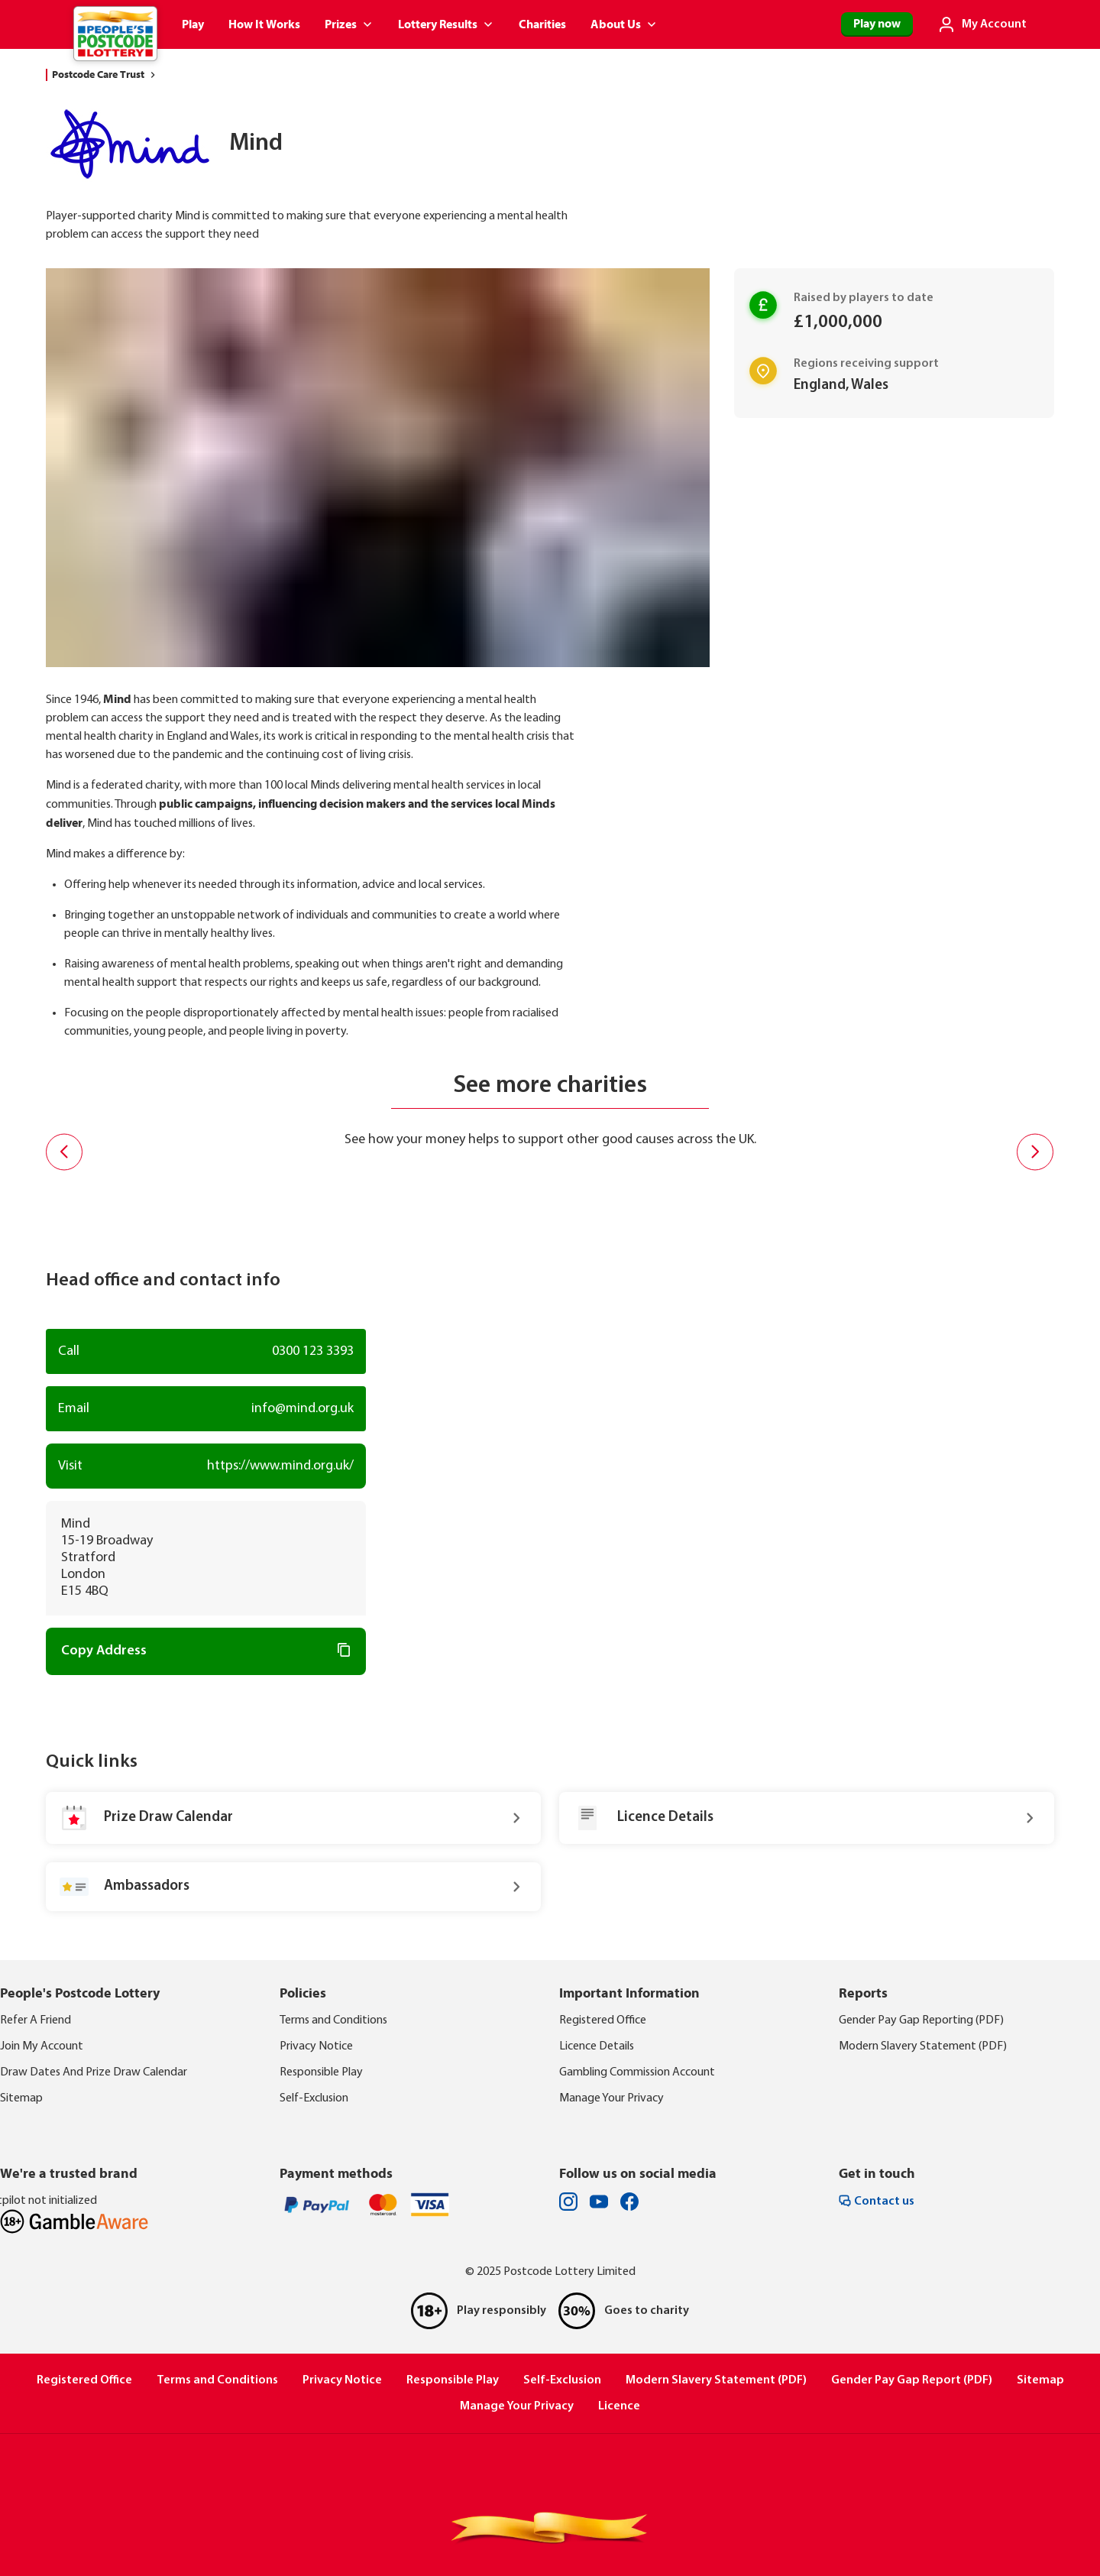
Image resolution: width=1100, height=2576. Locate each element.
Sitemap (21, 2098)
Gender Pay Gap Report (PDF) (911, 2380)
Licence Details (596, 2046)
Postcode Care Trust (105, 75)
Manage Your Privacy (611, 2098)
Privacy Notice (316, 2046)
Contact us (876, 2201)
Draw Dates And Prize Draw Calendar (93, 2072)
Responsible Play (321, 2072)
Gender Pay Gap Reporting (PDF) (921, 2020)
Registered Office (602, 2020)
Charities (542, 24)
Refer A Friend (35, 2020)
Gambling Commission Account (637, 2072)
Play (193, 24)
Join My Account (41, 2046)
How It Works (264, 24)
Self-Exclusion (314, 2098)
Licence (619, 2406)
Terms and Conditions (333, 2020)
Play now (877, 24)
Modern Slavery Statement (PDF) (923, 2046)
